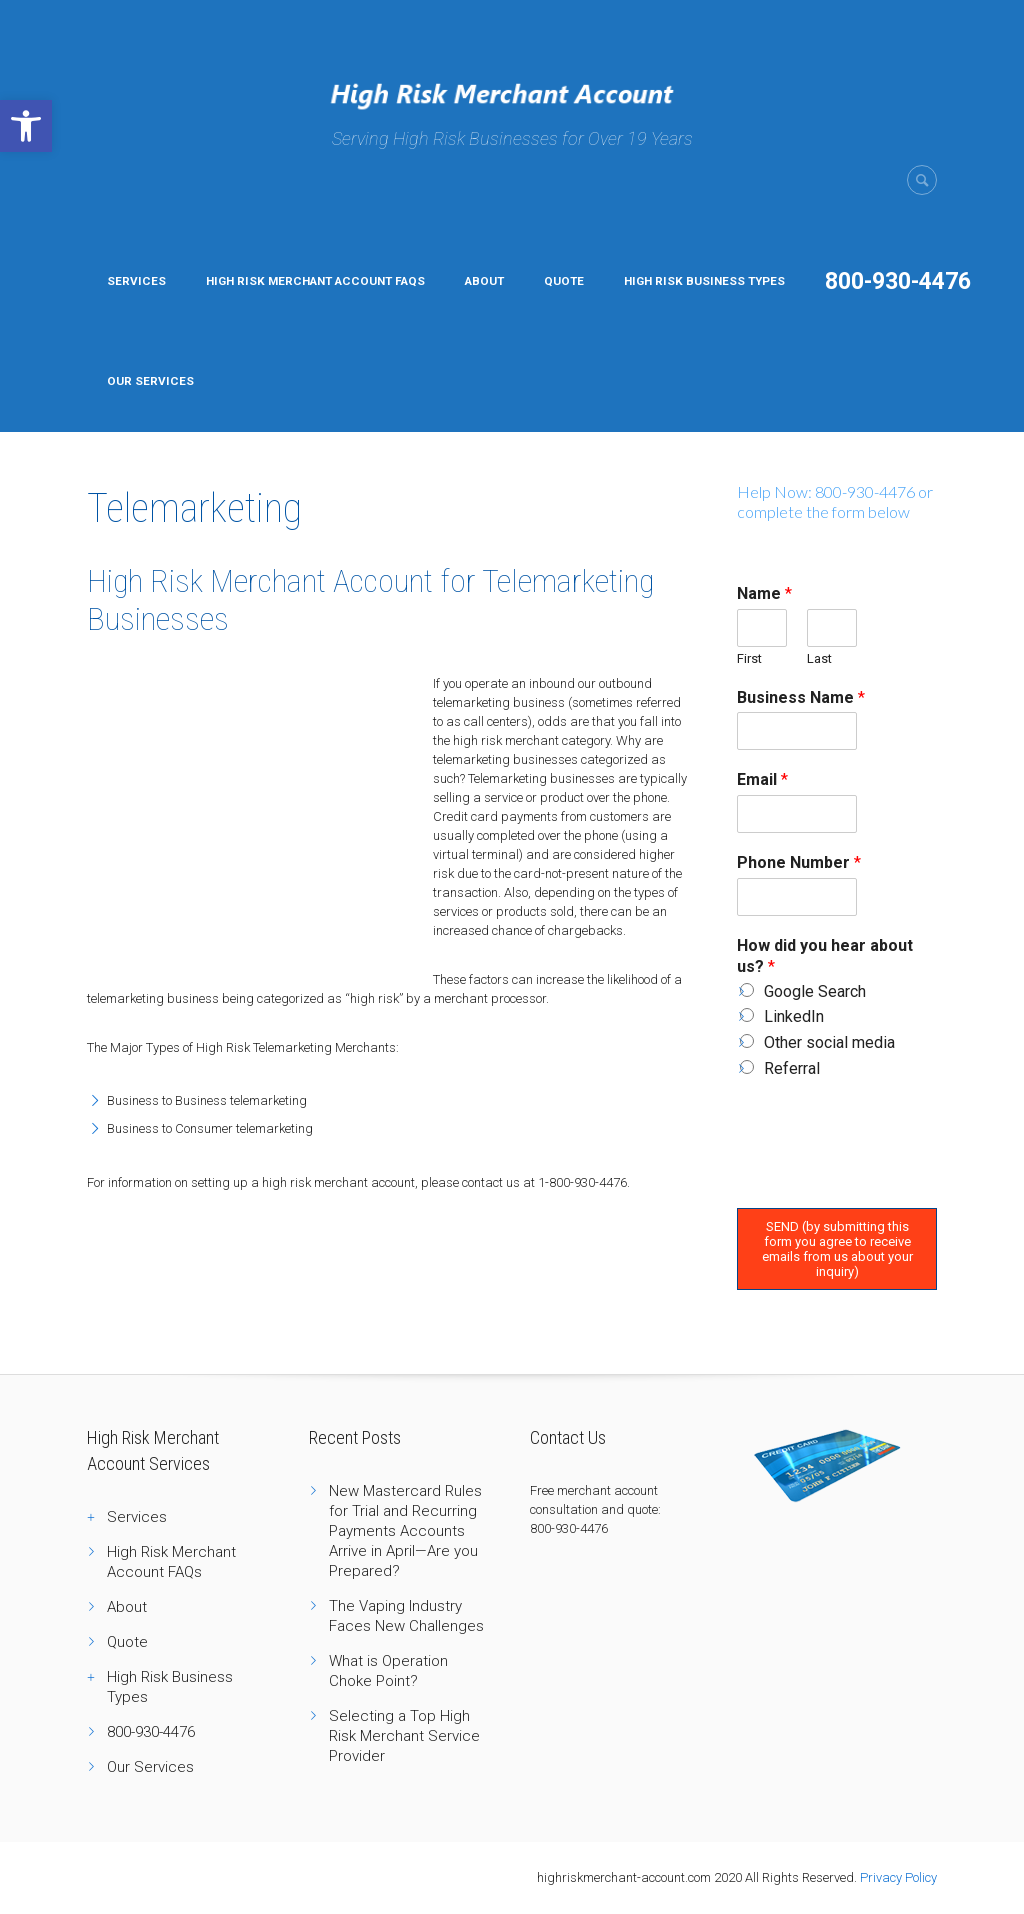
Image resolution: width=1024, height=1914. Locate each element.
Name (764, 593)
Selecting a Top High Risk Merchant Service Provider (404, 1736)
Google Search (815, 991)
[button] (26, 126)
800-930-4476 (898, 281)
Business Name (801, 697)
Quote (564, 281)
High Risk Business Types (704, 281)
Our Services (150, 381)
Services (136, 281)
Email (762, 779)
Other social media (829, 1042)
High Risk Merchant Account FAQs (315, 281)
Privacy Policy (898, 1877)
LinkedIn (794, 1016)
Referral (792, 1068)
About (484, 281)
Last (819, 658)
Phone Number (799, 862)
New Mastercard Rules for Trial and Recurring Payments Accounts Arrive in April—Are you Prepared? (405, 1531)
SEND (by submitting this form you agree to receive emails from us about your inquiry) (837, 1249)
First (749, 658)
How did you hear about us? (825, 956)
